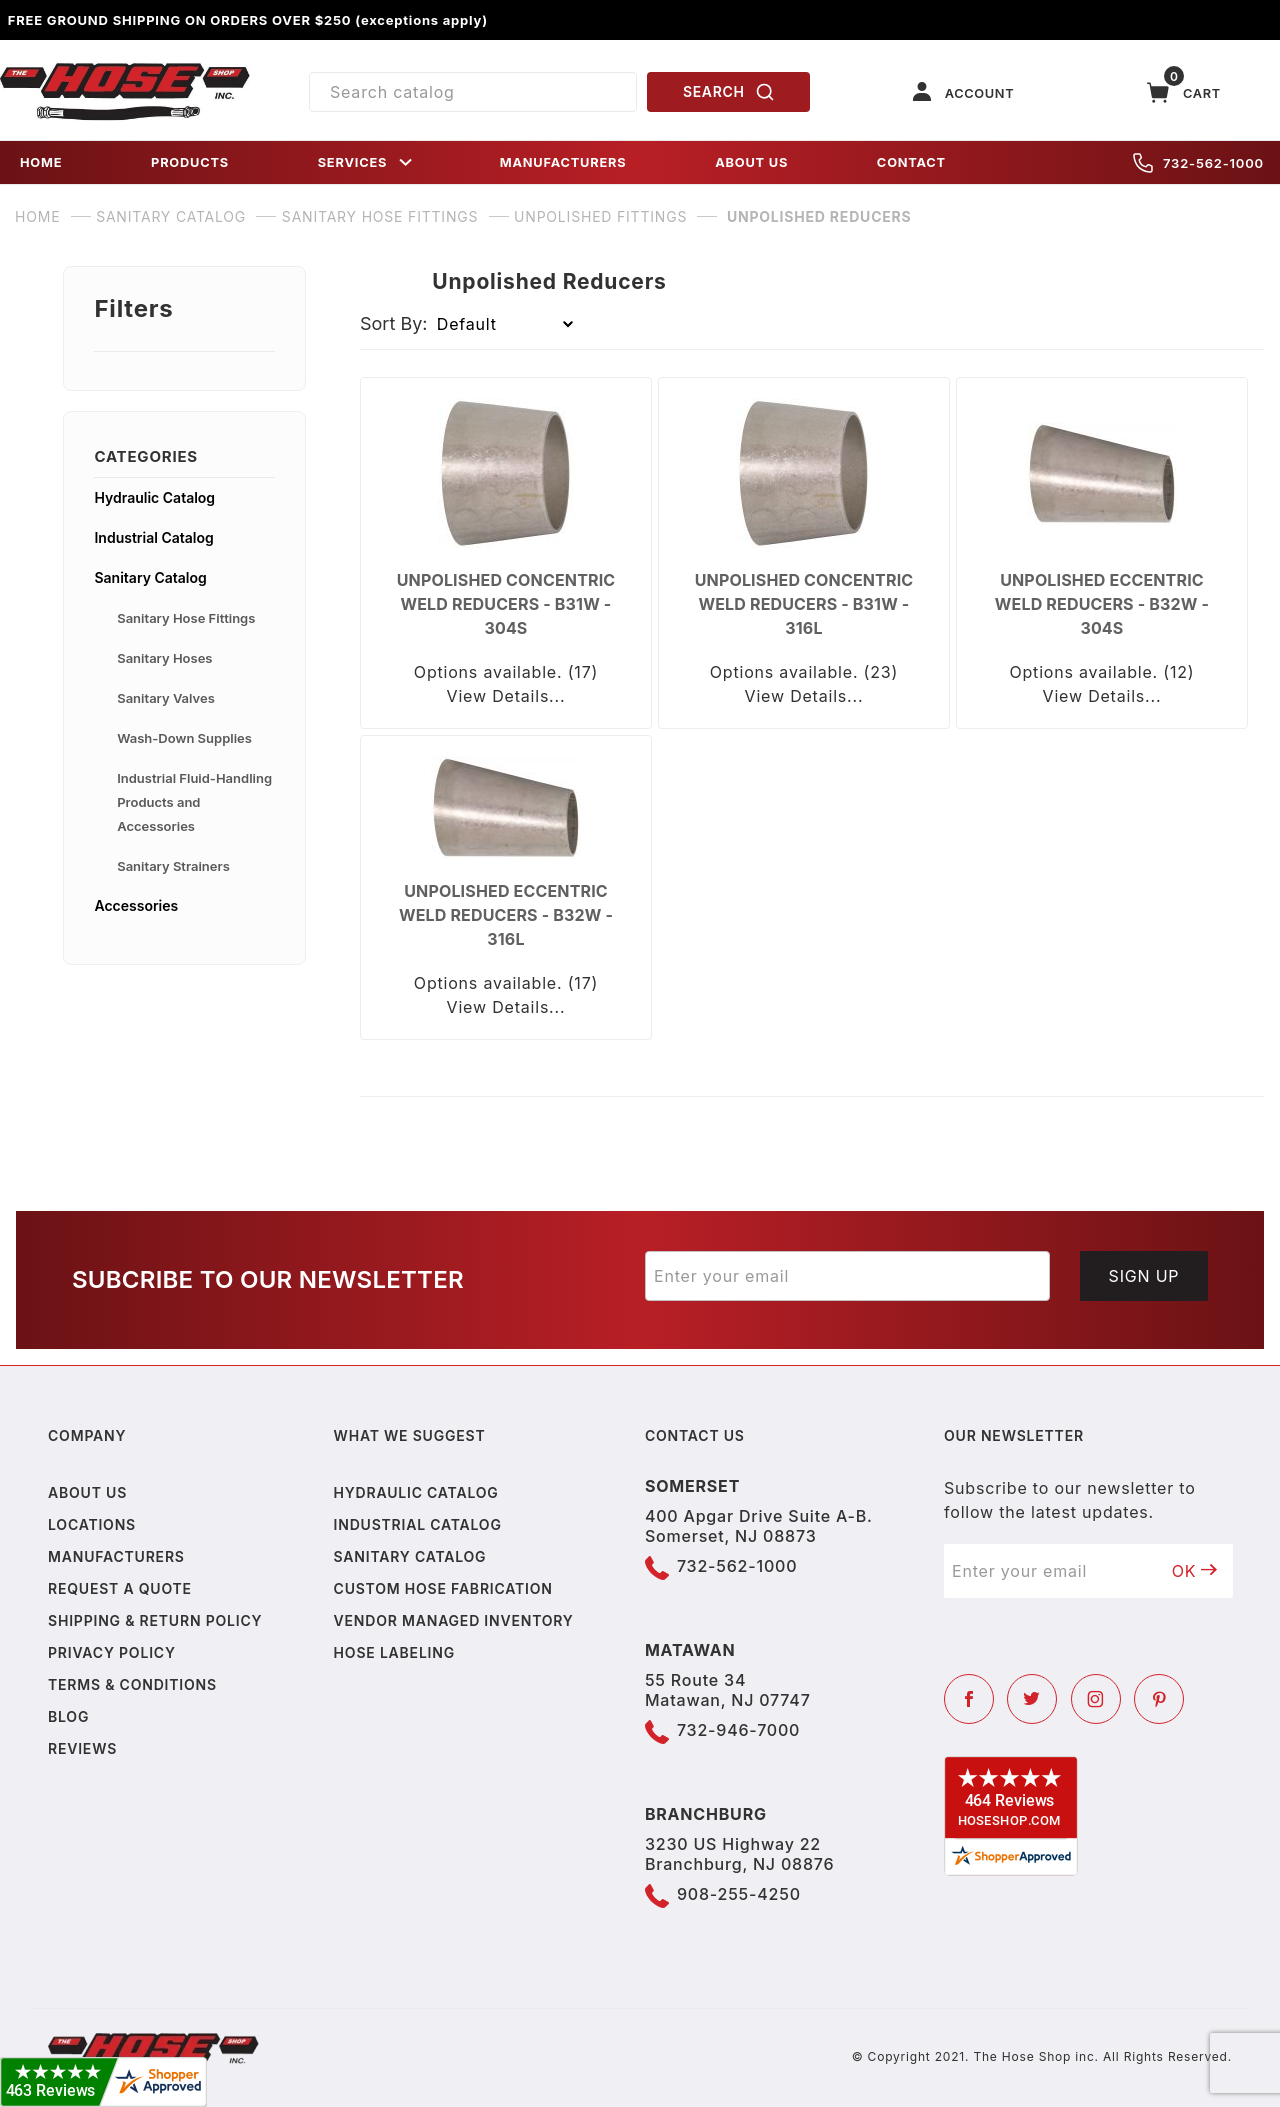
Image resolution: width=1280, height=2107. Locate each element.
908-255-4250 (739, 1894)
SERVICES (367, 162)
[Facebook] (969, 1699)
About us (87, 1492)
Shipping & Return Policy (155, 1620)
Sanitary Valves (166, 698)
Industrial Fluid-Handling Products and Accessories (194, 802)
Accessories (136, 905)
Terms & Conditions (132, 1684)
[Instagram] (1096, 1699)
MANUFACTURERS (563, 162)
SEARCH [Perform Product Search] (729, 92)
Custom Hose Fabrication (443, 1588)
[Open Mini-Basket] (1184, 92)
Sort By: (394, 323)
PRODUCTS (190, 162)
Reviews (82, 1748)
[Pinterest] (1159, 1699)
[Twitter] (1032, 1699)
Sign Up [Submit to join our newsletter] (1144, 1276)
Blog (68, 1716)
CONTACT (911, 162)
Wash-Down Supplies (184, 738)
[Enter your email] (847, 1276)
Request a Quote (120, 1588)
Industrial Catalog (153, 537)
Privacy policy (112, 1652)
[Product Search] (473, 92)
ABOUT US (751, 162)
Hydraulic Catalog (154, 497)
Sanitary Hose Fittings (186, 618)
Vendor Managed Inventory (454, 1620)
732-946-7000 (738, 1730)
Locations (92, 1524)
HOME (41, 162)
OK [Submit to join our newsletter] (1195, 1571)
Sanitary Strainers (173, 866)
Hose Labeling (394, 1652)
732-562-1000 (1198, 163)
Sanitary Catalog (150, 577)
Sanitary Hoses (164, 658)
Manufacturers (116, 1556)
